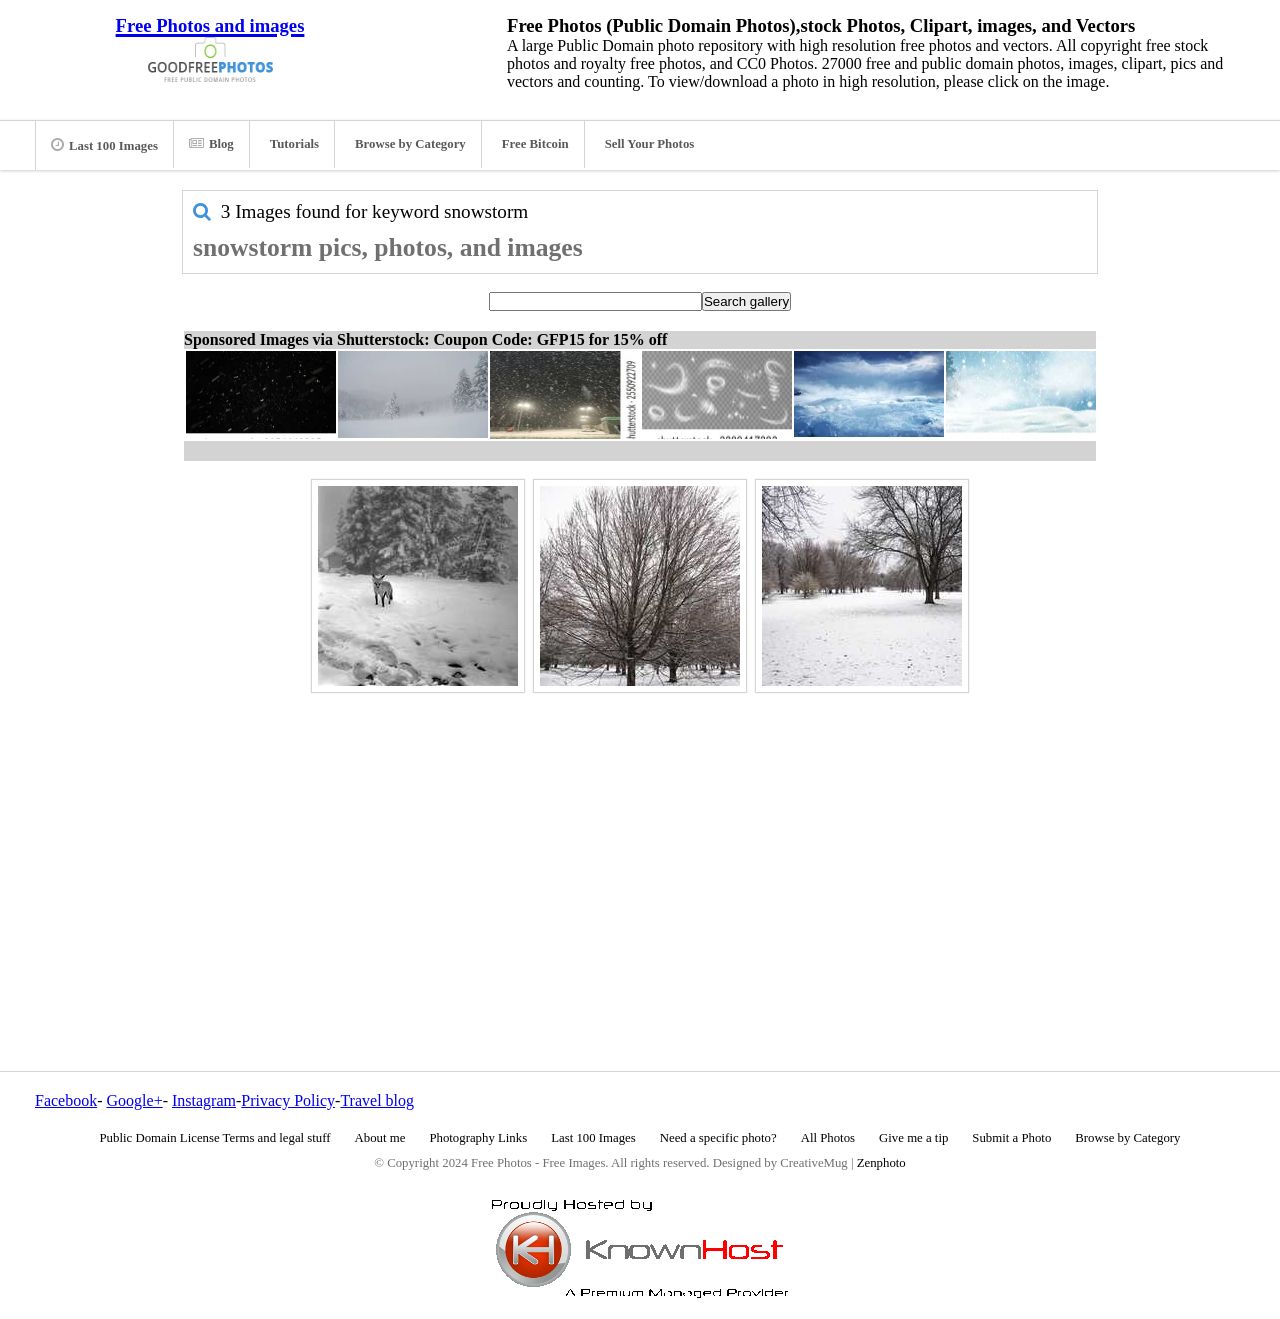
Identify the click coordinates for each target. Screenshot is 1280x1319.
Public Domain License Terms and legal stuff (215, 1138)
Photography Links (478, 1138)
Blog (211, 144)
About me (380, 1138)
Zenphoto (881, 1163)
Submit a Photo (1011, 1138)
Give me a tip (913, 1138)
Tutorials (294, 144)
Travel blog (377, 1100)
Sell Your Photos (650, 144)
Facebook (66, 1100)
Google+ (135, 1100)
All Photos (828, 1138)
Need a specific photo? (718, 1138)
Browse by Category (410, 144)
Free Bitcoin (535, 144)
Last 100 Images (104, 145)
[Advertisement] (640, 839)
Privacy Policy (288, 1100)
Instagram (204, 1100)
